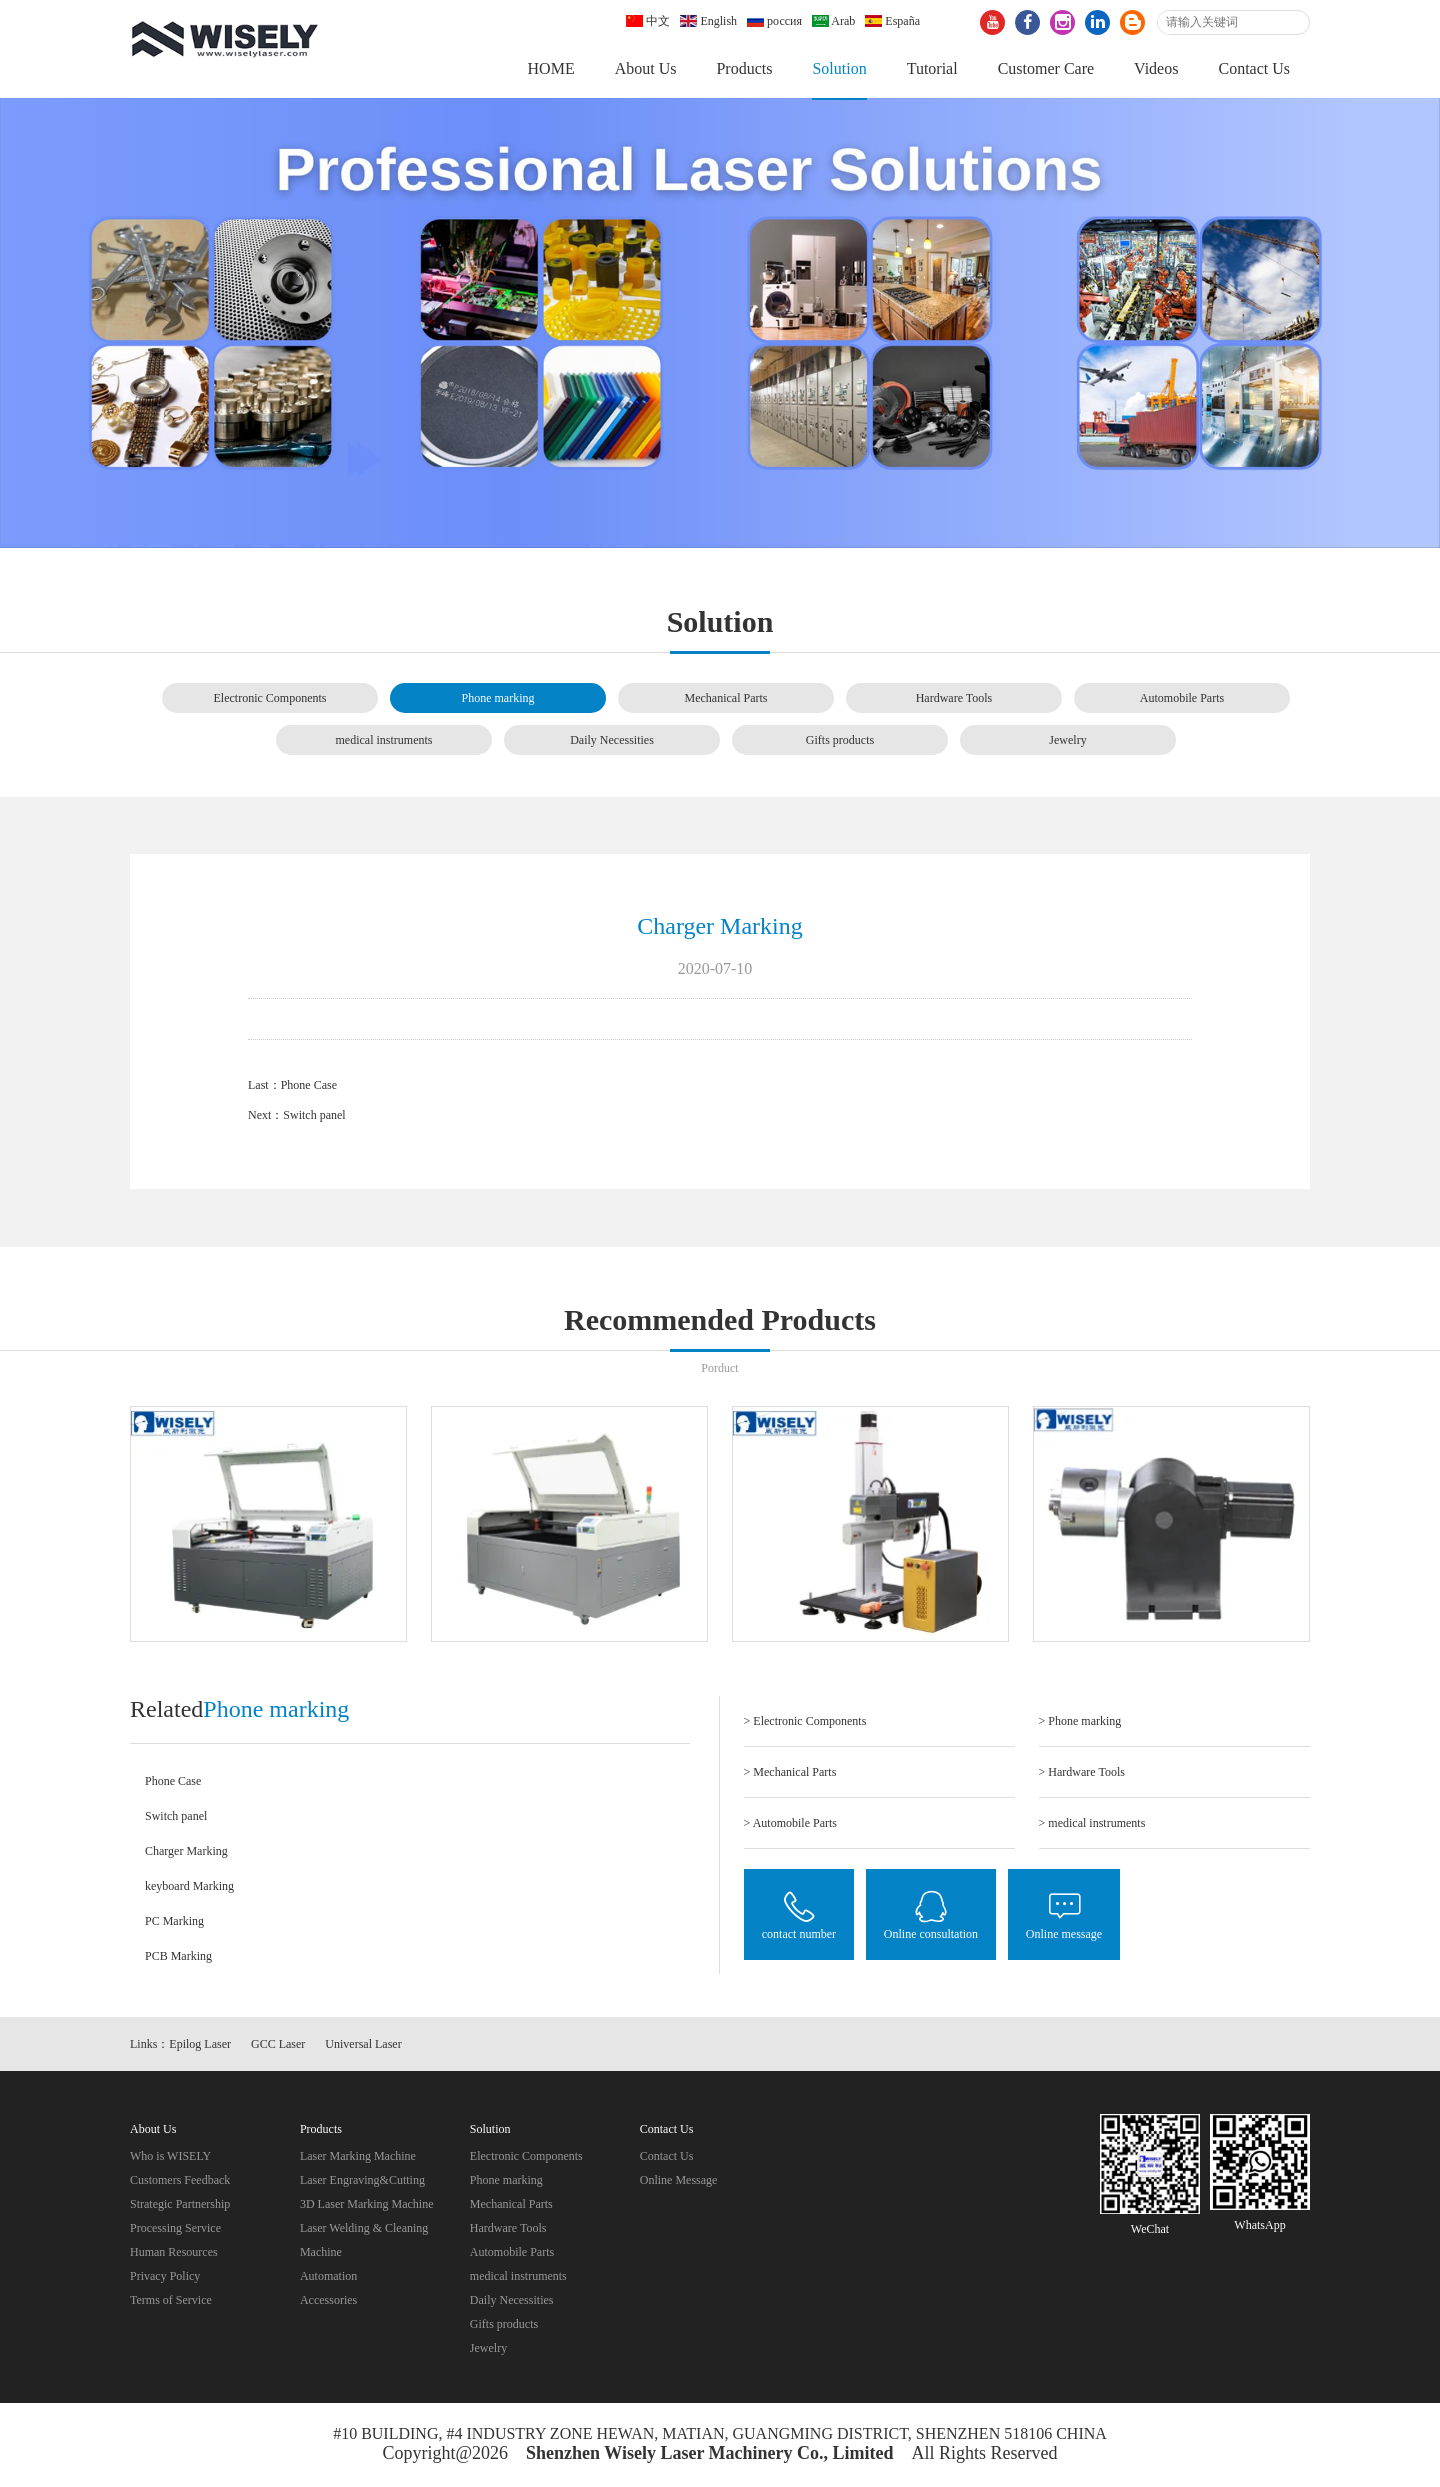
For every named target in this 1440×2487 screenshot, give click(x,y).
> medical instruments (1092, 1824)
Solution (839, 68)
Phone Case (309, 1087)
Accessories (328, 2302)
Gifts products (840, 741)
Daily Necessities (612, 741)
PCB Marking (178, 1957)
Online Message (679, 2182)
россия (774, 21)
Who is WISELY (170, 2158)
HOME (551, 68)
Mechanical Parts (726, 699)
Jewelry (1067, 741)
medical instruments (384, 741)
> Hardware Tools (1082, 1773)
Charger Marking (186, 1852)
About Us (646, 68)
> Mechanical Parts (790, 1773)
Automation (328, 2278)
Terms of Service (171, 2302)
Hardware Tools (954, 699)
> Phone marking (1080, 1722)
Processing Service (175, 2230)
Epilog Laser (200, 2046)
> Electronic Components (805, 1722)
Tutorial (932, 68)
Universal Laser (363, 2046)
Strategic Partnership (180, 2206)
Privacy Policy (165, 2278)
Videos (1156, 68)
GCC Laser (278, 2046)
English (708, 21)
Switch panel (314, 1117)
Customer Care (1046, 68)
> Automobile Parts (790, 1824)
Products (744, 68)
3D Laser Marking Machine (367, 2206)
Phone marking (498, 699)
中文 (648, 21)
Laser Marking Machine (358, 2158)
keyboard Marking (189, 1887)
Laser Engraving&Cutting (362, 2182)
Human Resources (174, 2254)
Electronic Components (270, 699)
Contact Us (1254, 68)
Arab (833, 21)
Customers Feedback (180, 2182)
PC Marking (174, 1922)
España (892, 21)
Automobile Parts (1182, 699)
